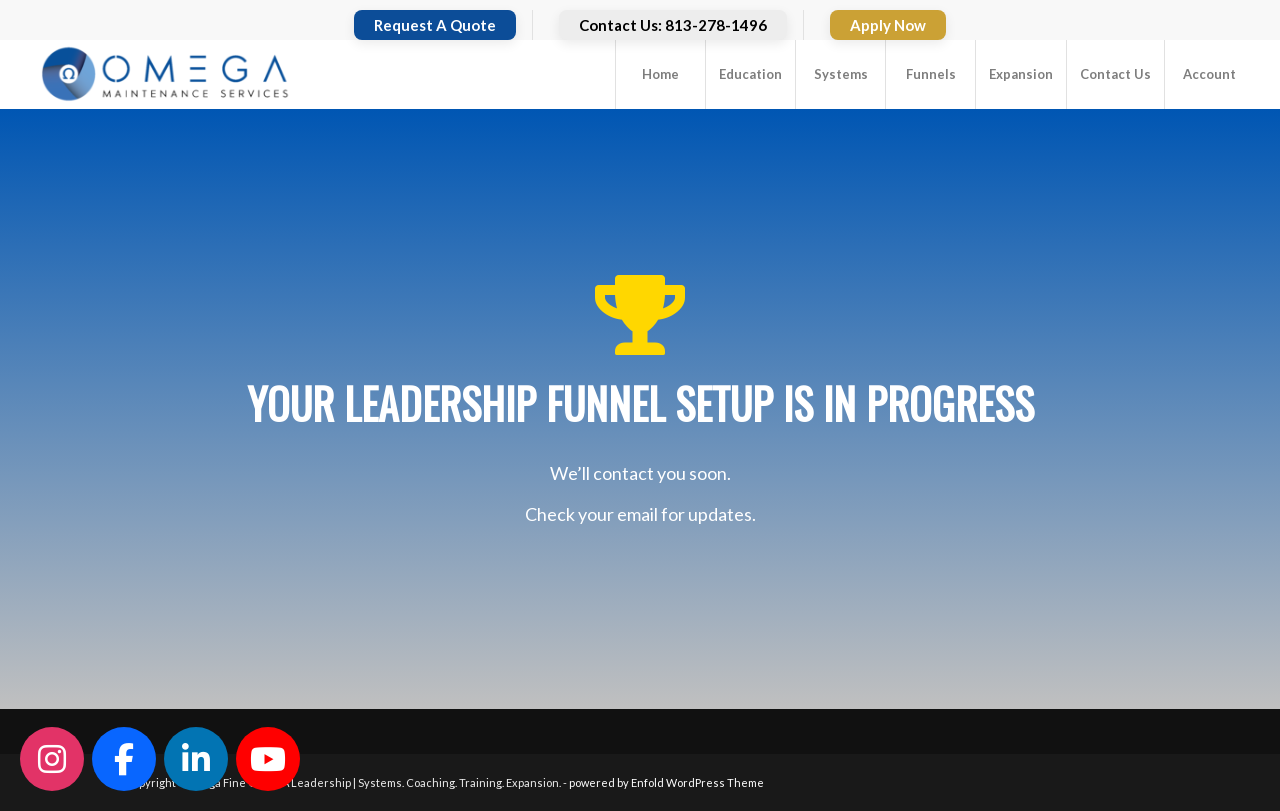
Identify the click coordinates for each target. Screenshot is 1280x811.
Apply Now (888, 25)
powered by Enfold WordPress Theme (666, 782)
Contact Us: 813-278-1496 (673, 25)
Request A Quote (435, 25)
